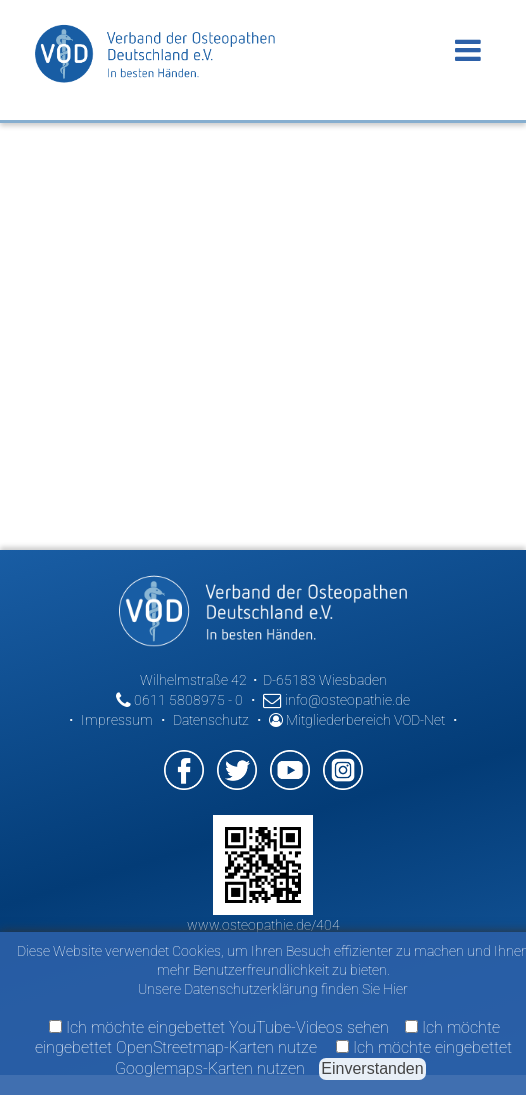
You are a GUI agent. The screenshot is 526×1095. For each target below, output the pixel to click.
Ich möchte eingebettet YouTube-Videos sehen (219, 1027)
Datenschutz (211, 720)
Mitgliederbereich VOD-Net (357, 720)
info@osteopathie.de (336, 700)
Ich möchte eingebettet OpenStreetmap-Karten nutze (267, 1037)
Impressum (117, 720)
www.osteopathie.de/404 (263, 925)
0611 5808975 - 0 (179, 700)
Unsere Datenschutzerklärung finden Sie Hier (273, 989)
